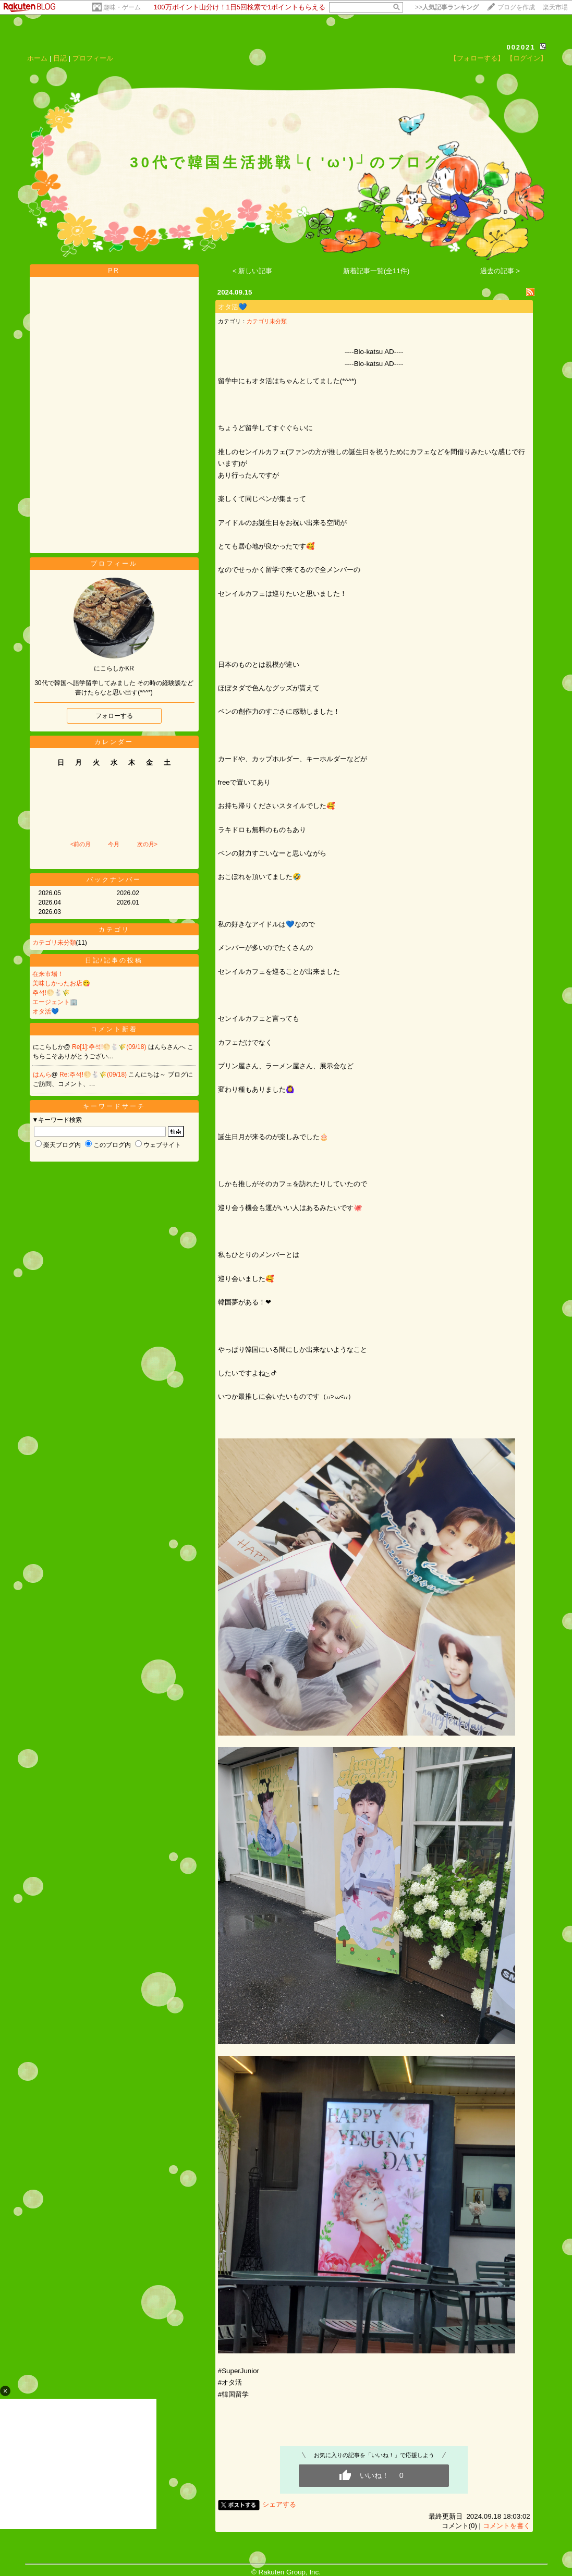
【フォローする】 (477, 58)
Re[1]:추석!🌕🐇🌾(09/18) (110, 1047)
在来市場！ (48, 974)
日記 (60, 58)
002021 (520, 47)
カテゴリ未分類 (54, 942)
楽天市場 (555, 7)
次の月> (147, 844)
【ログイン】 (526, 58)
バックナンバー (114, 879)
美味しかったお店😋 (61, 983)
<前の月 (80, 844)
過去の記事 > (500, 271)
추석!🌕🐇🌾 (51, 992)
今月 (113, 844)
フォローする (114, 715)
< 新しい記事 (253, 271)
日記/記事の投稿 (114, 960)
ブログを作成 (516, 7)
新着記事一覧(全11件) (376, 271)
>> (447, 7)
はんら (42, 1074)
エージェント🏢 (55, 1002)
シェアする (279, 2504)
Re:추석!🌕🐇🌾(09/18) (93, 1074)
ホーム (37, 58)
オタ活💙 (45, 1011)
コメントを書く (506, 2526)
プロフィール (92, 58)
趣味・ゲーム (122, 7)
